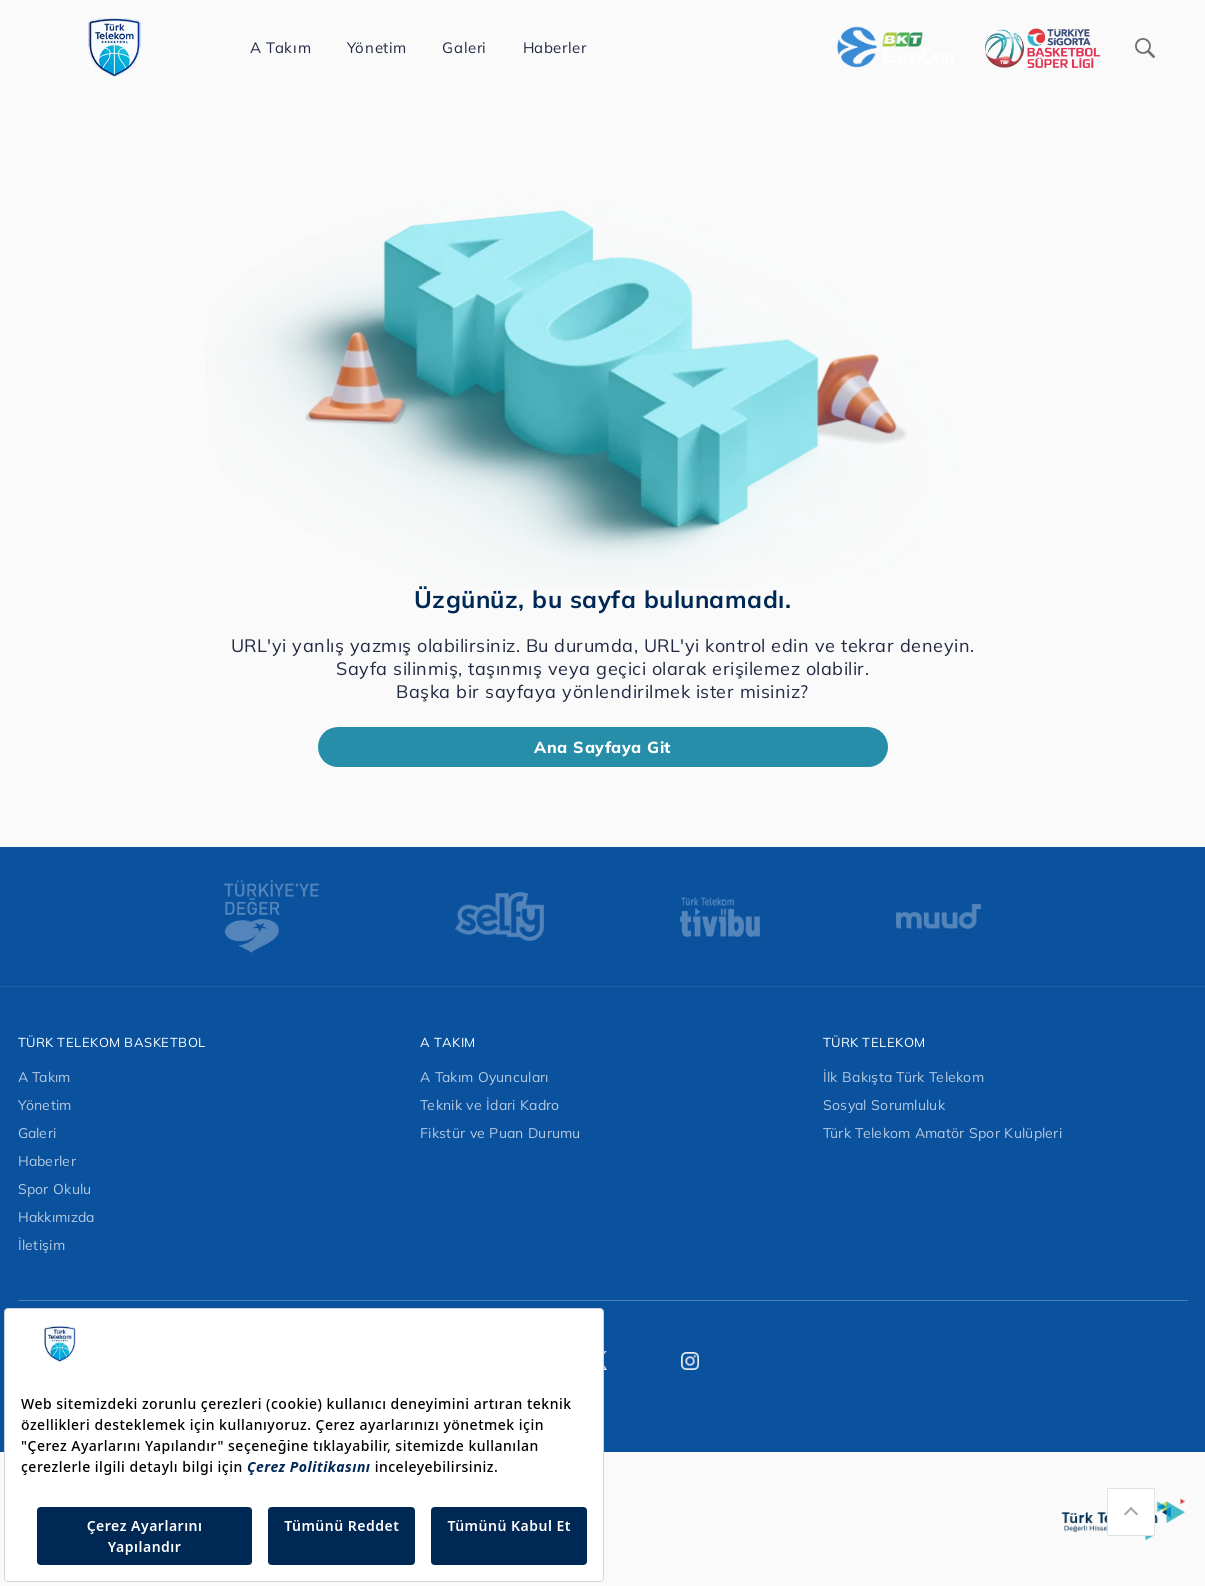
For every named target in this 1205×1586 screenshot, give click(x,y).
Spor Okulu (55, 1189)
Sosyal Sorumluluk (884, 1105)
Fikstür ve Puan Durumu (500, 1133)
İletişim (41, 1245)
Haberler (47, 1161)
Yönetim (45, 1105)
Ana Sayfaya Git (602, 747)
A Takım (44, 1077)
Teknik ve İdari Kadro (489, 1105)
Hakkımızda (56, 1217)
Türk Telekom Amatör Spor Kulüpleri (942, 1133)
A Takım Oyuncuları (484, 1077)
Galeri (37, 1133)
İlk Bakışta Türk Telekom (903, 1077)
